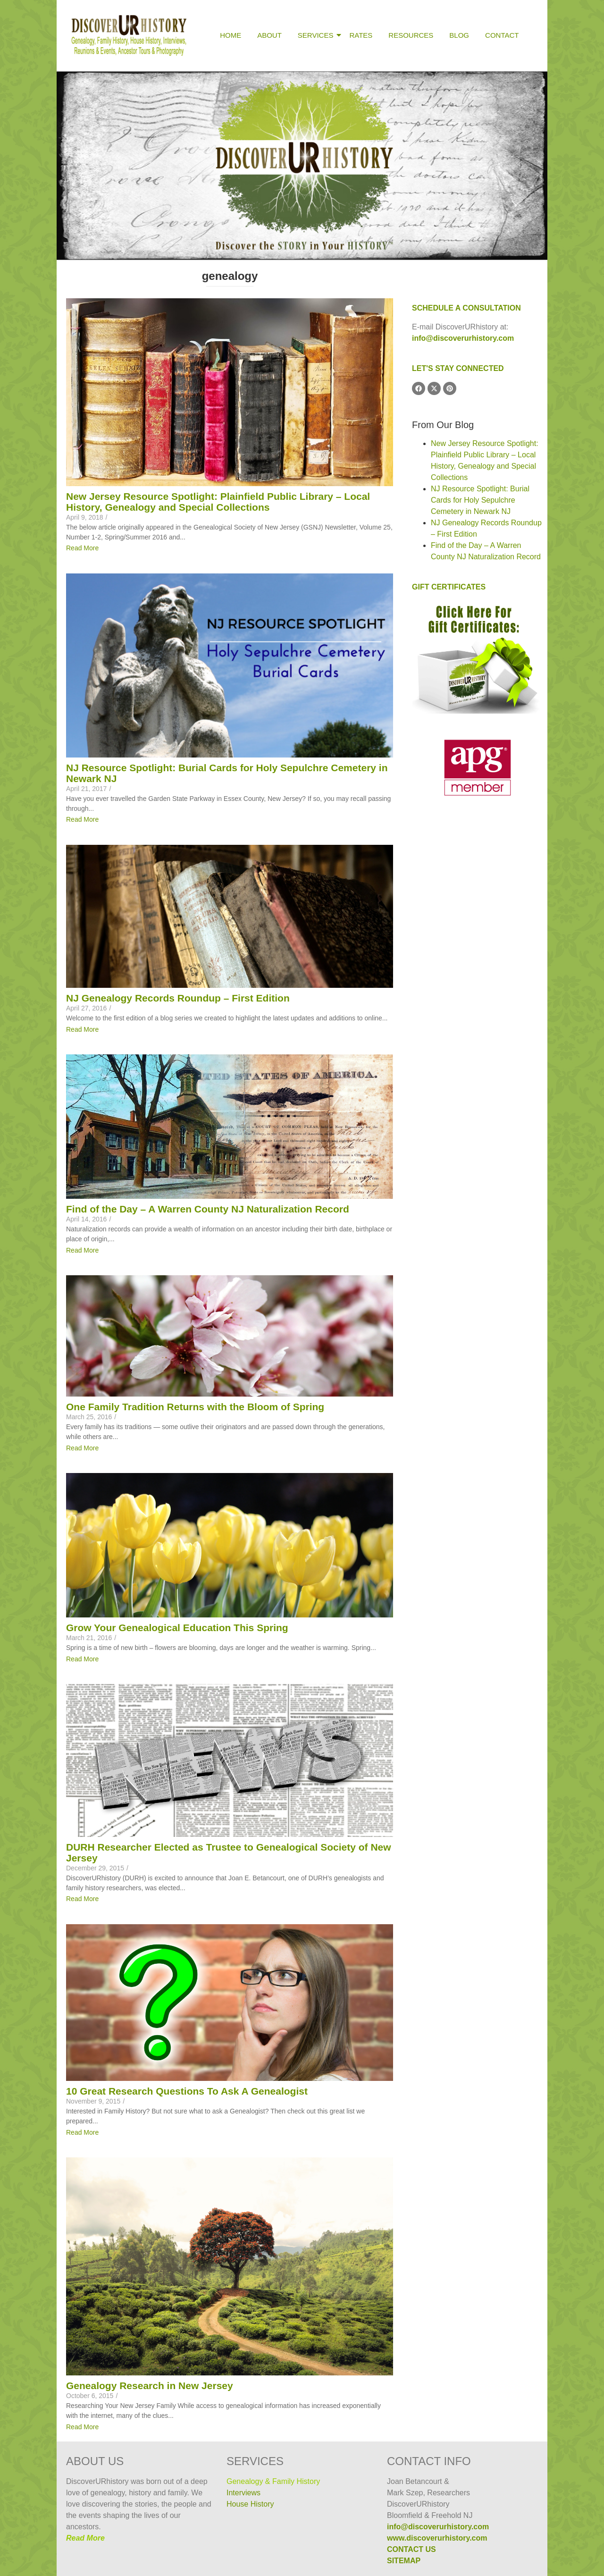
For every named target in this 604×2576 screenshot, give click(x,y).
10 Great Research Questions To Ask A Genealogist (187, 2091)
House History (250, 2504)
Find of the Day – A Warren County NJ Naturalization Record (207, 1209)
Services (317, 35)
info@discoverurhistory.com (463, 338)
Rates (360, 35)
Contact (502, 35)
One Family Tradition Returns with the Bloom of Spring (195, 1406)
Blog (459, 35)
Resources (410, 35)
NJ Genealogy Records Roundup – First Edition (178, 998)
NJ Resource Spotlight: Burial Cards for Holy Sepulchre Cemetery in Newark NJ (227, 773)
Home (230, 35)
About (269, 35)
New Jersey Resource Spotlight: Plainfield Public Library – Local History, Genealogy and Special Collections (218, 502)
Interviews (243, 2493)
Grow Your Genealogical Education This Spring (177, 1627)
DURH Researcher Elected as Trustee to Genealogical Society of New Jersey (228, 1852)
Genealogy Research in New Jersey (149, 2385)
